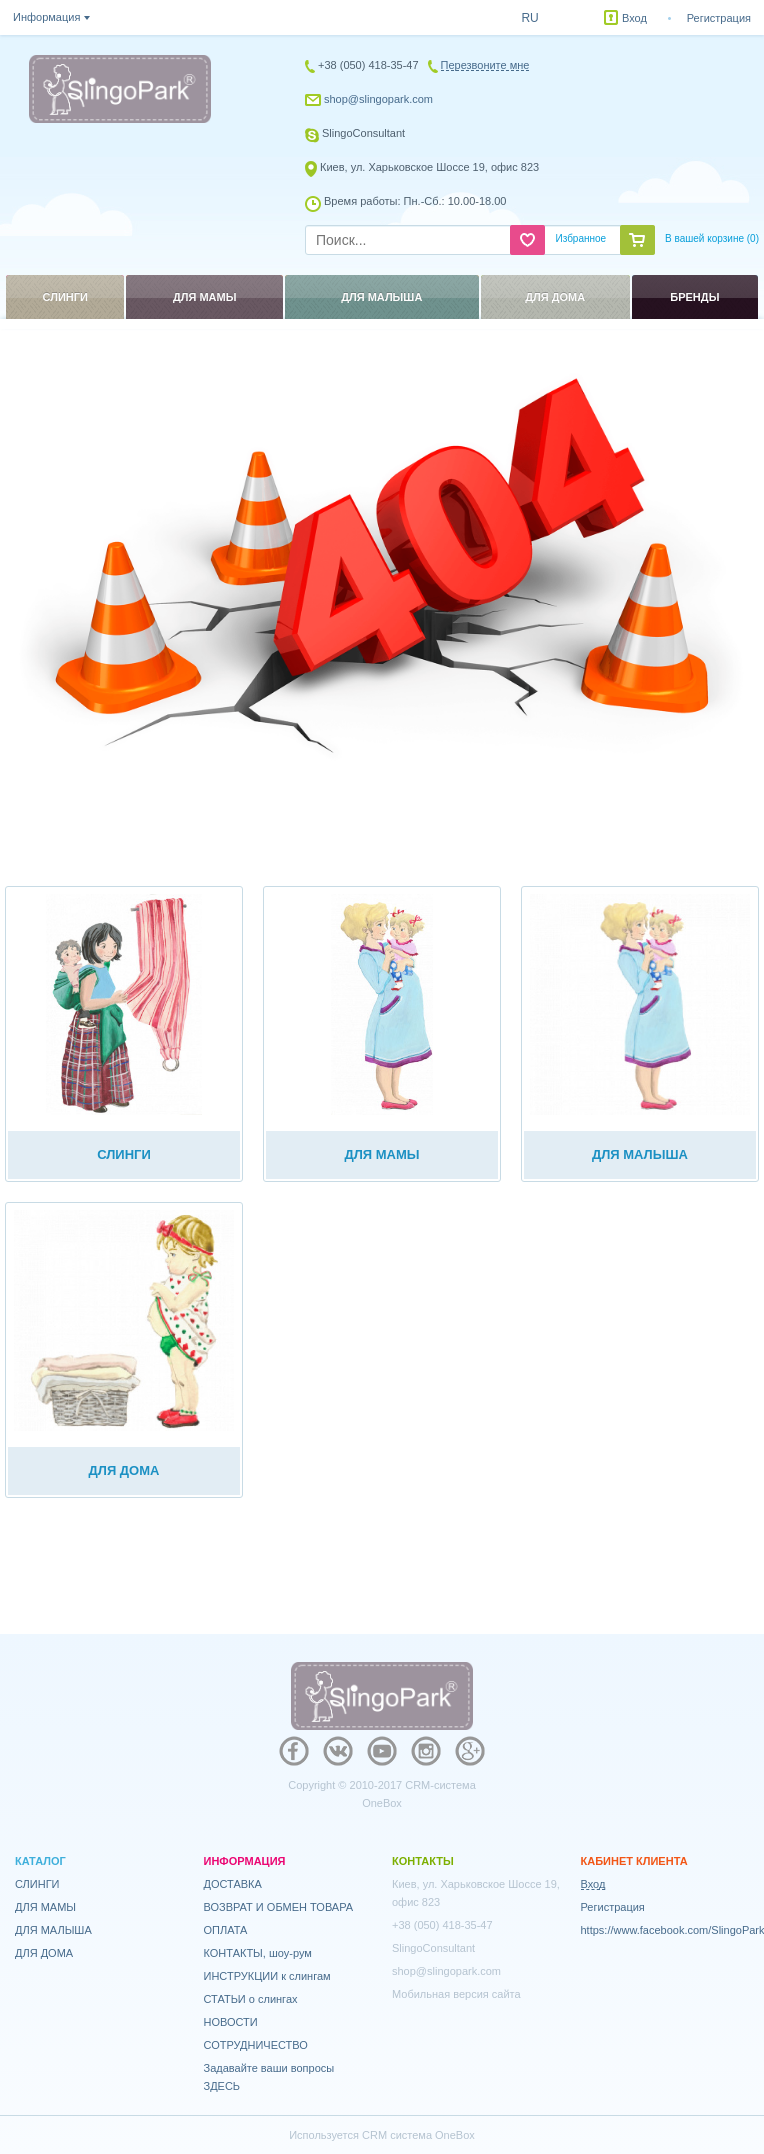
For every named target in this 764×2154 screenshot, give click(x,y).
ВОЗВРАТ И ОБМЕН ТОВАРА (279, 1907)
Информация (46, 17)
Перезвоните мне (485, 65)
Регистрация (719, 18)
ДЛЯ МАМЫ (45, 1907)
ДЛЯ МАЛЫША (53, 1930)
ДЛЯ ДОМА (44, 1953)
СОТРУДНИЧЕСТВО (256, 2045)
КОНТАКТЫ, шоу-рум (258, 1953)
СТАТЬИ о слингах (251, 1999)
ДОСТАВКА (233, 1884)
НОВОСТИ (231, 2022)
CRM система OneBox (418, 2135)
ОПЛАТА (226, 1930)
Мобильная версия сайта (456, 1994)
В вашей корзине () (712, 238)
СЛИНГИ (37, 1884)
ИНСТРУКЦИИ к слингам (267, 1976)
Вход (634, 18)
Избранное (580, 238)
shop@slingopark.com (378, 99)
